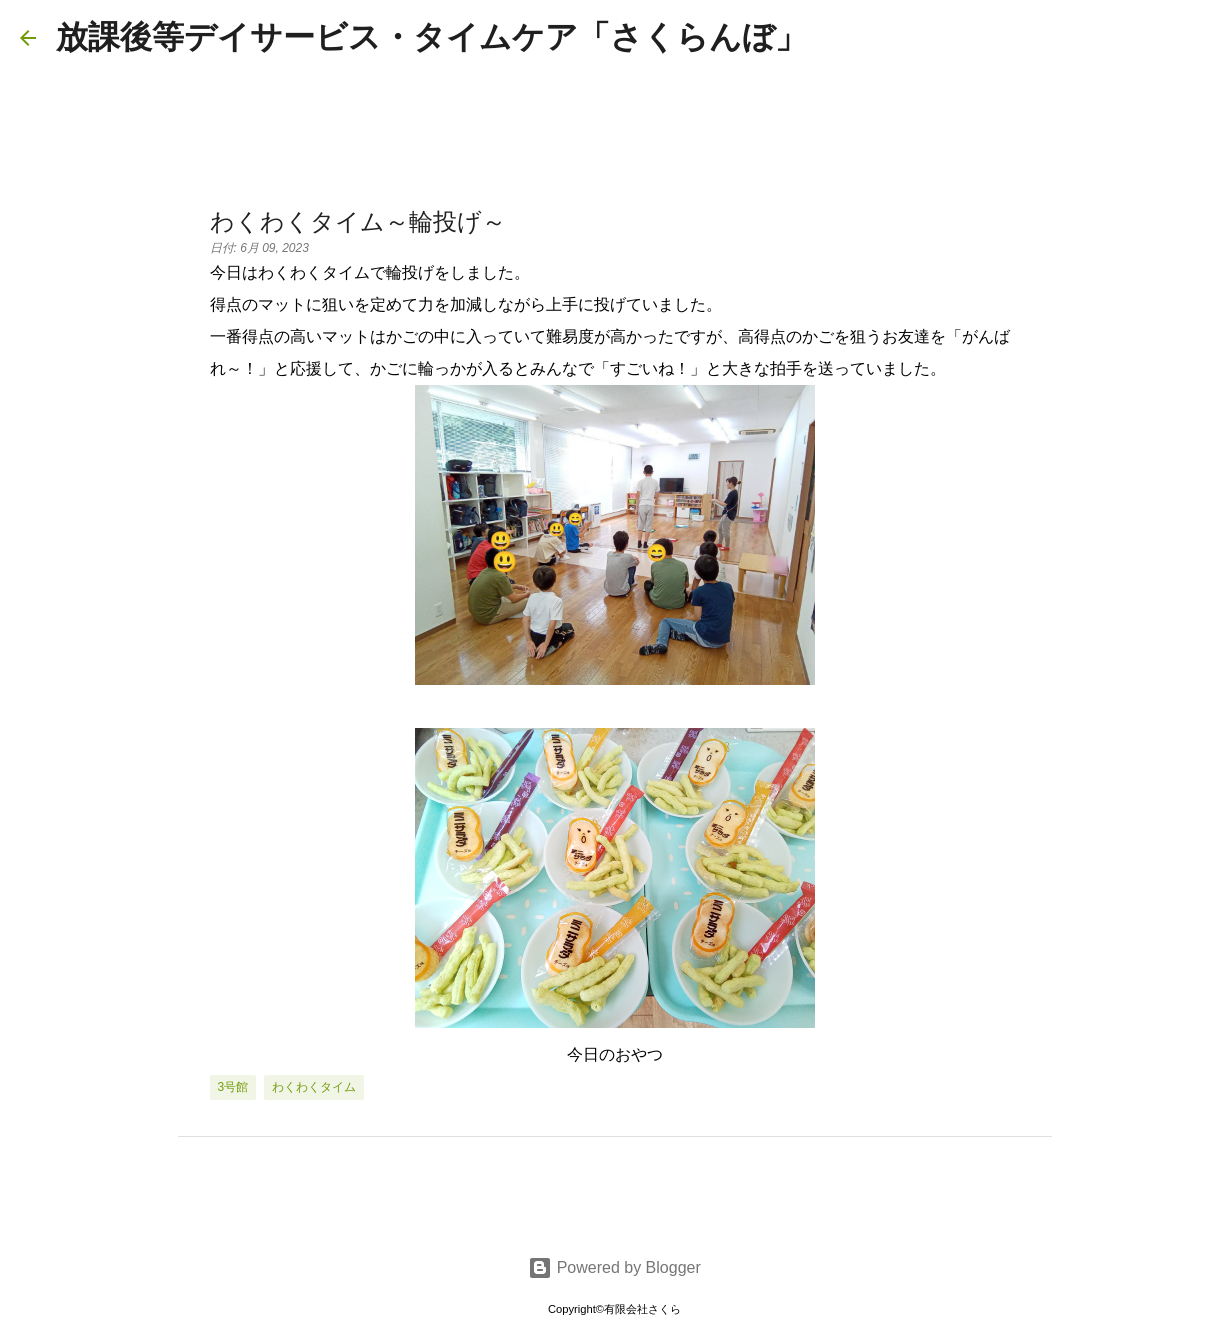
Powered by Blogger (614, 1267)
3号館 (233, 1087)
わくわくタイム (314, 1087)
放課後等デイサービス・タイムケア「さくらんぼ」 (431, 37)
